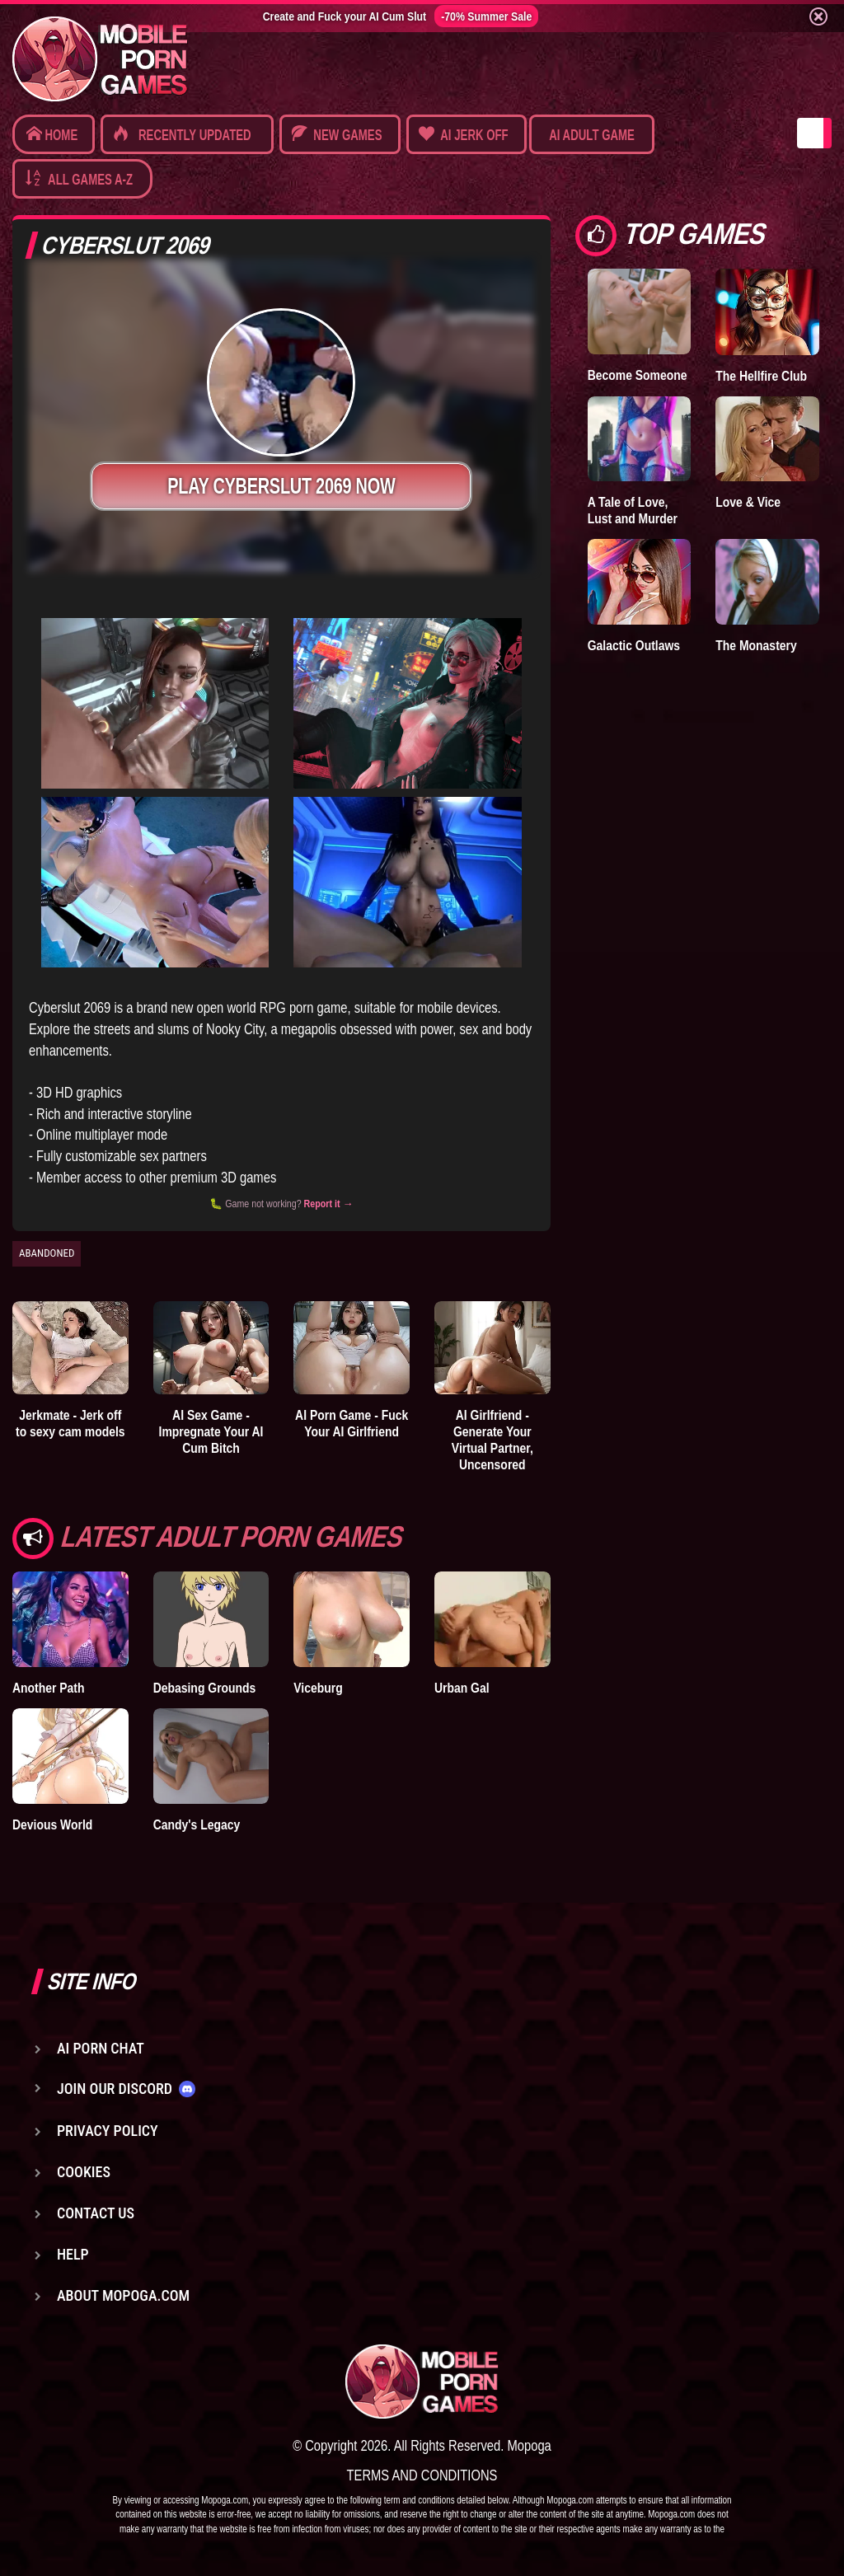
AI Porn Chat (100, 2048)
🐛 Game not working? (281, 1203)
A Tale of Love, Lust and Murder (633, 510)
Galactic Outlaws (634, 645)
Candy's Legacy (197, 1824)
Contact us (95, 2213)
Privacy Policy (107, 2130)
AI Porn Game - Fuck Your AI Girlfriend (351, 1423)
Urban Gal (462, 1687)
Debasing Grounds (204, 1687)
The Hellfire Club (761, 376)
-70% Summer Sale (486, 16)
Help (73, 2254)
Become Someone (637, 375)
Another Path (48, 1687)
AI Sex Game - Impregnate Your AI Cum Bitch (211, 1431)
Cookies (83, 2171)
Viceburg (317, 1687)
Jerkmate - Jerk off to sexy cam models (70, 1423)
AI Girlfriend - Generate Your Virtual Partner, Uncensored (492, 1440)
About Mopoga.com (123, 2295)
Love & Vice (748, 502)
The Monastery (755, 645)
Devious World (52, 1824)
